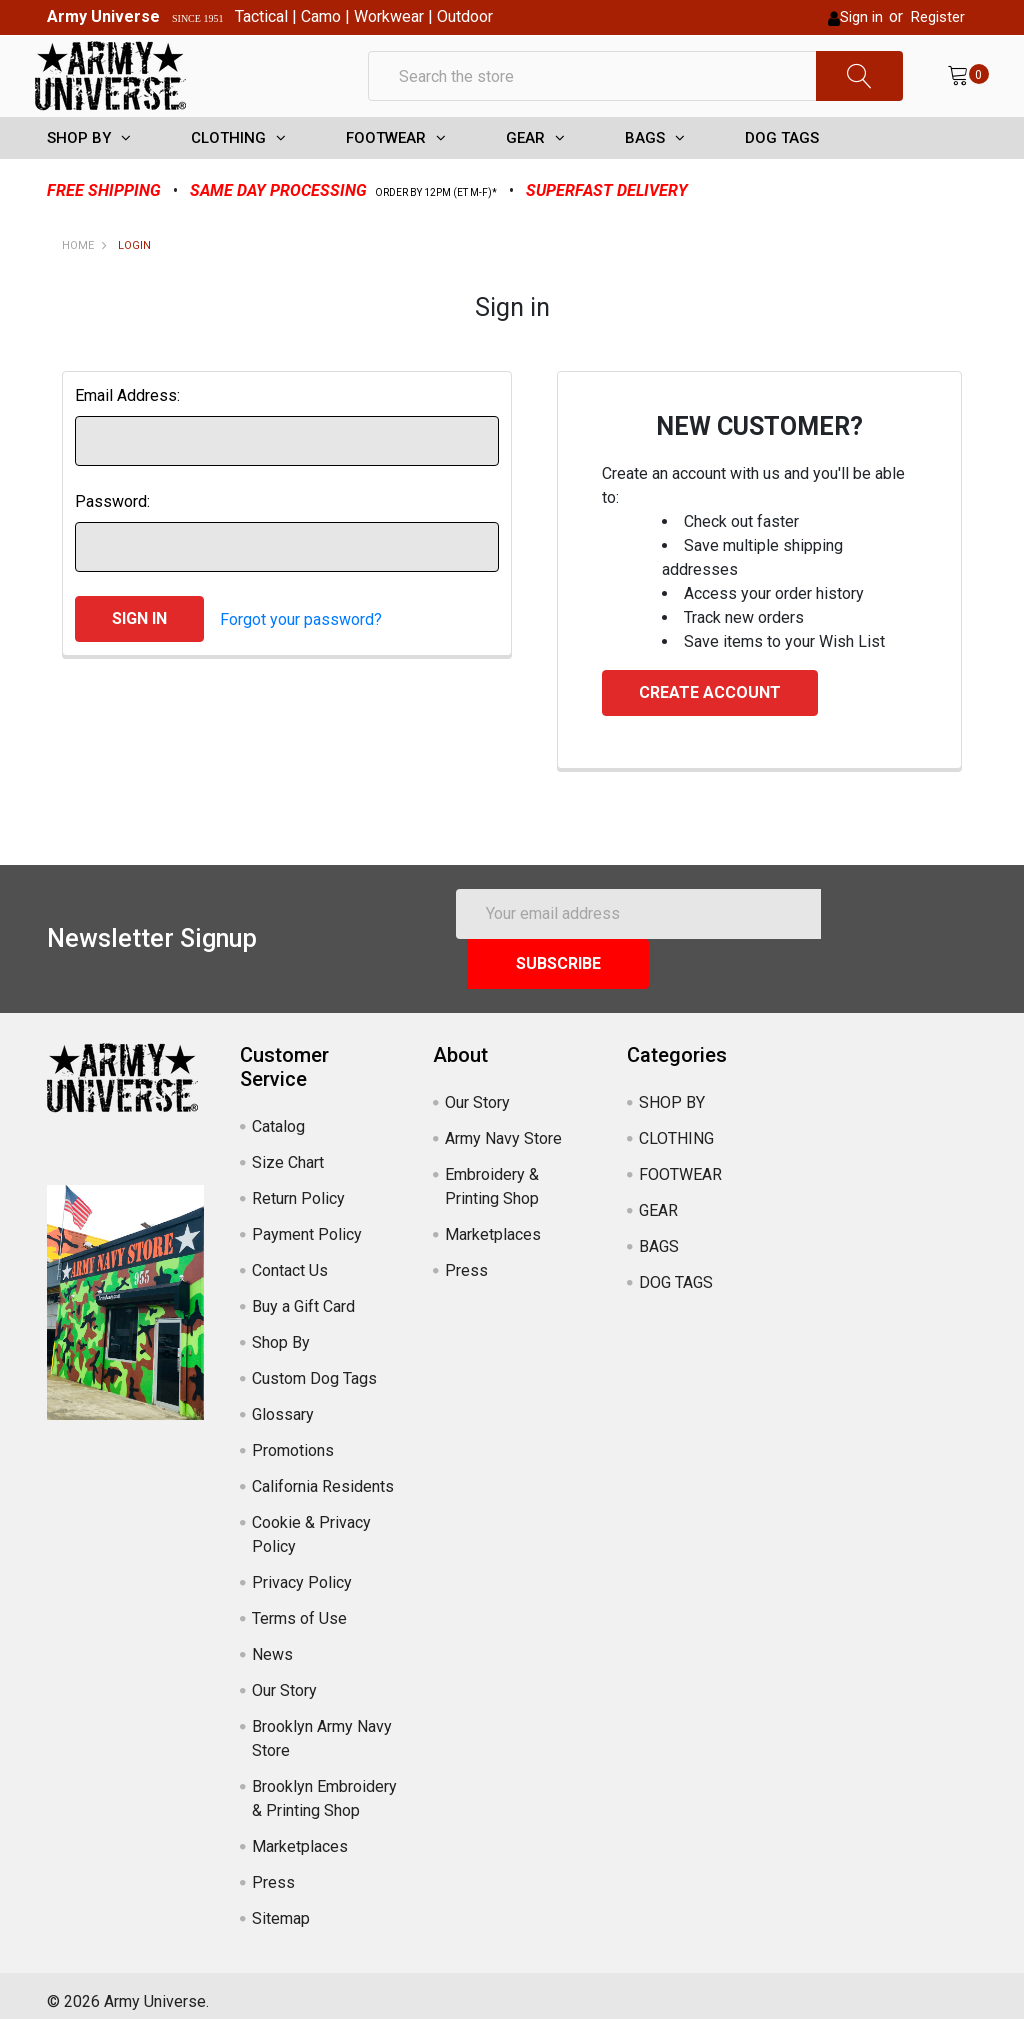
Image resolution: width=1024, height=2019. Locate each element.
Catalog (278, 1113)
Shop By (281, 1329)
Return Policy (298, 1185)
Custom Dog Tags (314, 1365)
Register (938, 17)
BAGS (645, 175)
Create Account (710, 729)
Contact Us (290, 1257)
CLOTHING (228, 175)
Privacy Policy (302, 1569)
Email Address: (127, 432)
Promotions (293, 1437)
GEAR (525, 175)
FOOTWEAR (386, 175)
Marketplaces (300, 1833)
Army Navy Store (503, 1125)
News (272, 1641)
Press (273, 1869)
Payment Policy (307, 1221)
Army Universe (103, 16)
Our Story (284, 1677)
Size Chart (288, 1149)
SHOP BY (79, 175)
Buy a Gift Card (303, 1293)
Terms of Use (299, 1605)
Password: (112, 538)
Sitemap (281, 1905)
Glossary (283, 1401)
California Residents (323, 1473)
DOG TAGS (782, 175)
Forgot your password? (301, 655)
